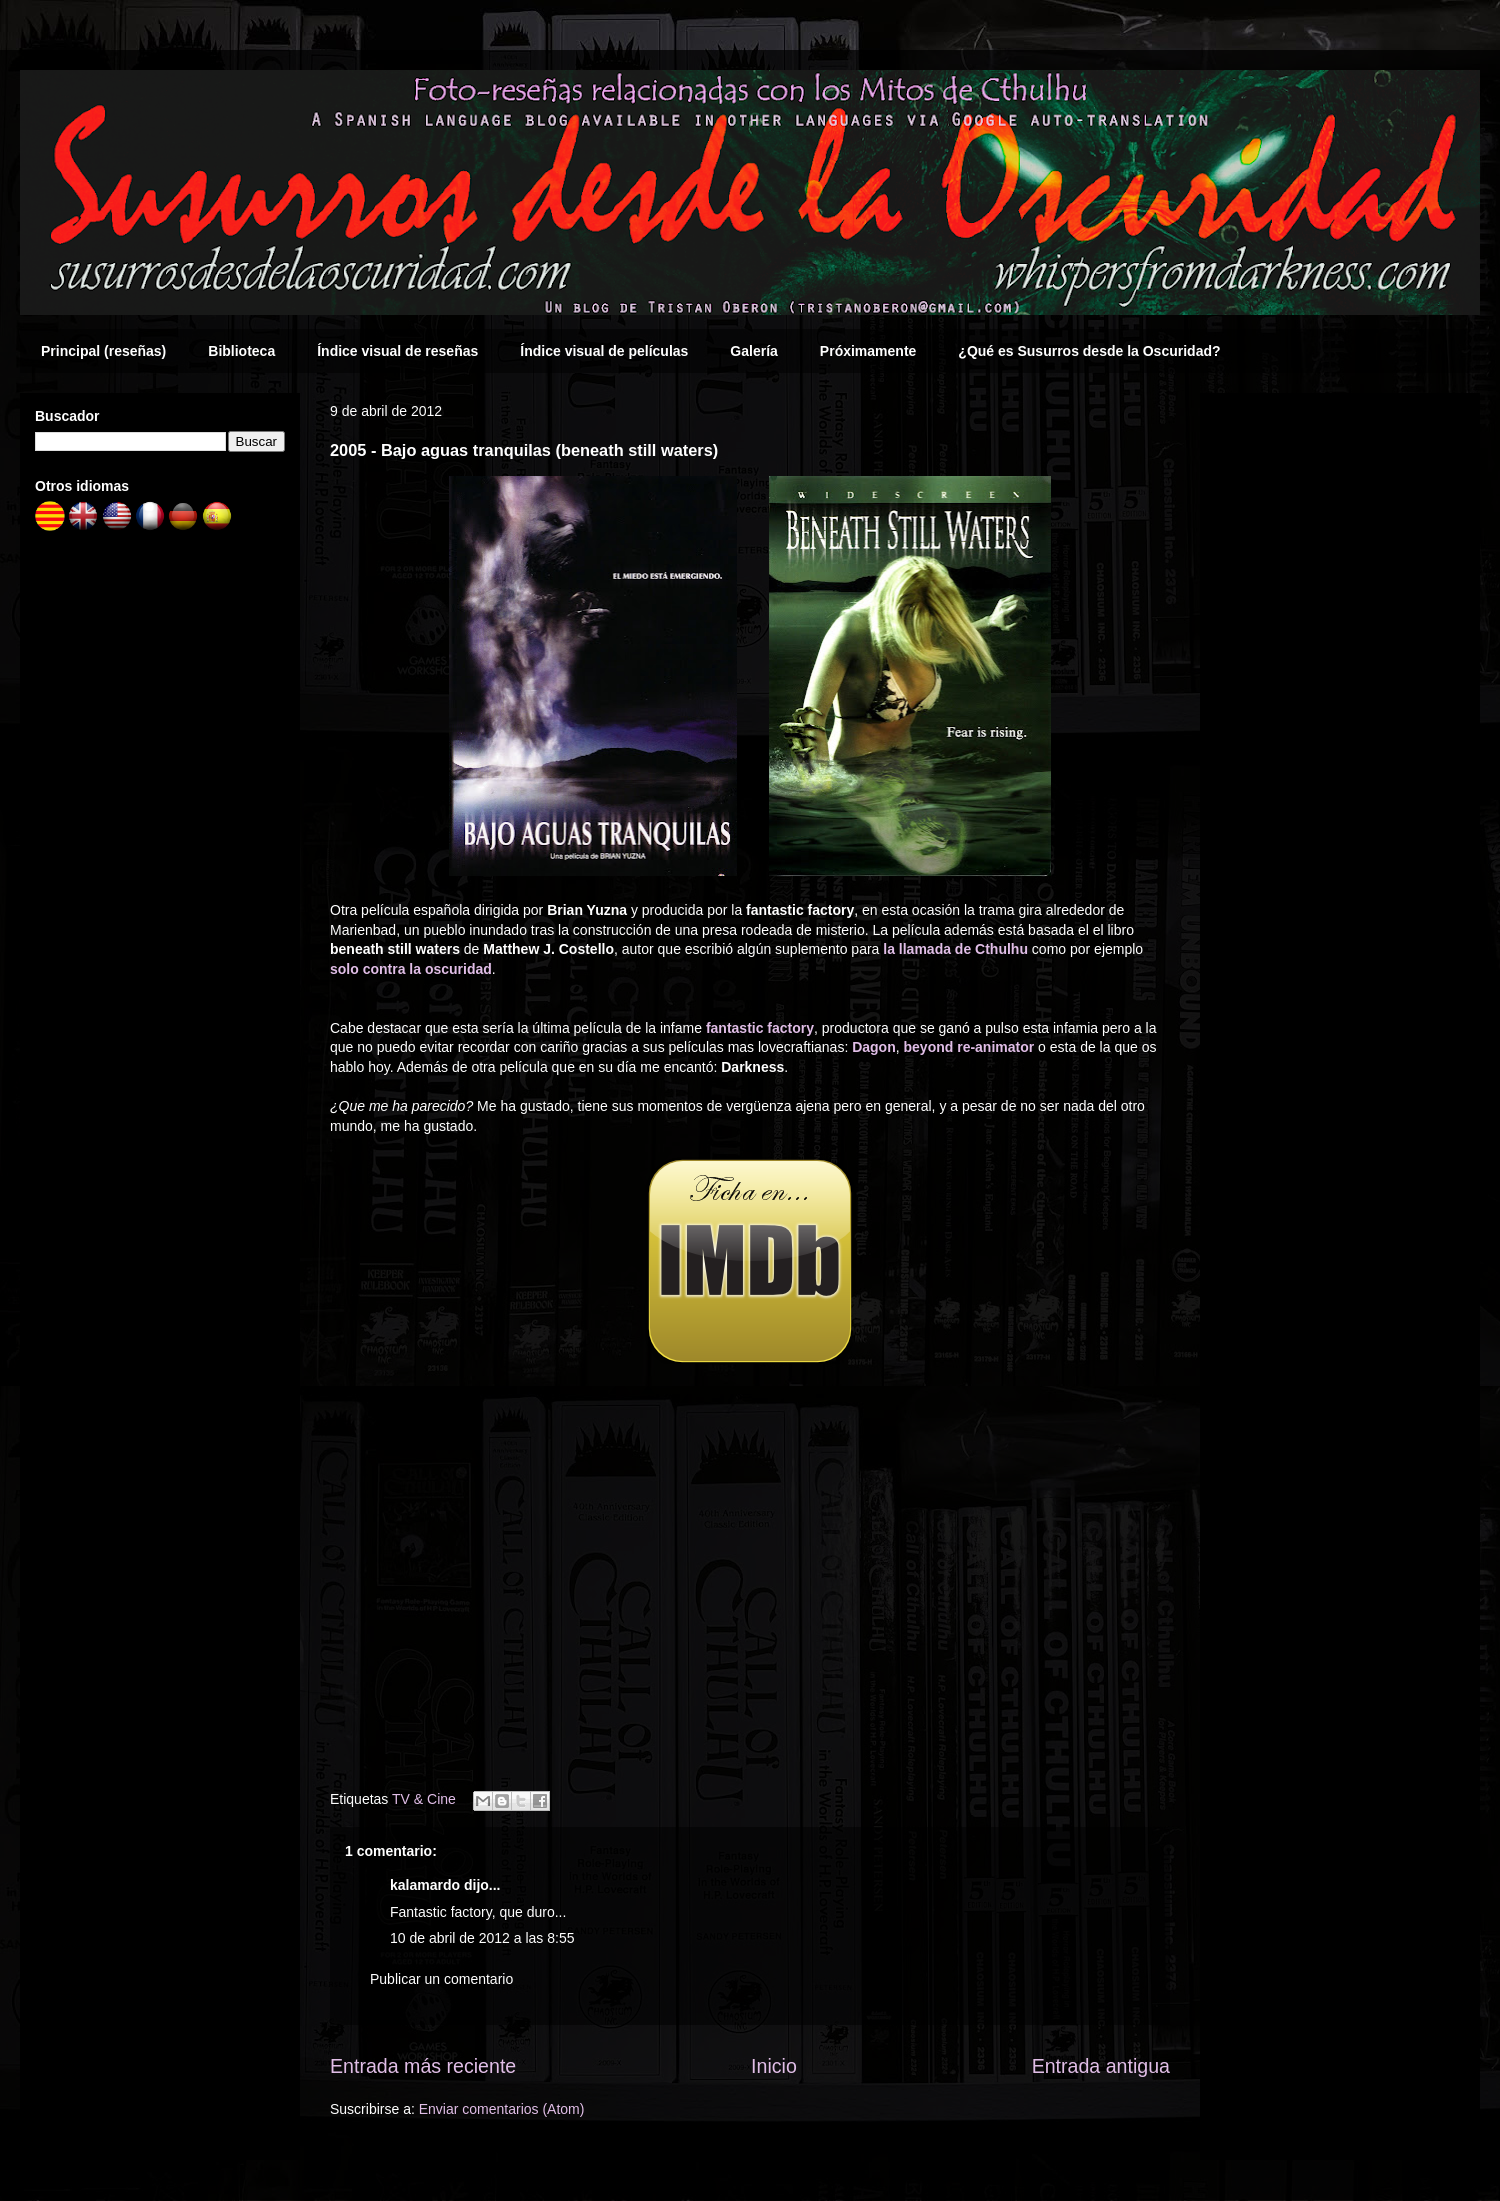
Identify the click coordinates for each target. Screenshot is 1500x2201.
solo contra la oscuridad (411, 969)
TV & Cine (424, 1799)
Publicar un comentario (441, 1979)
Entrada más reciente (423, 2066)
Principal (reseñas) (103, 351)
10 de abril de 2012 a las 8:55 (482, 1938)
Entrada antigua (1101, 2066)
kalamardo (425, 1885)
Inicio (774, 2066)
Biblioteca (241, 351)
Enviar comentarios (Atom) (502, 2109)
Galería (753, 351)
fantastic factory (760, 1028)
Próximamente (868, 351)
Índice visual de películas (604, 351)
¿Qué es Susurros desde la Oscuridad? (1089, 351)
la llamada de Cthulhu (955, 949)
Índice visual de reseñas (397, 351)
